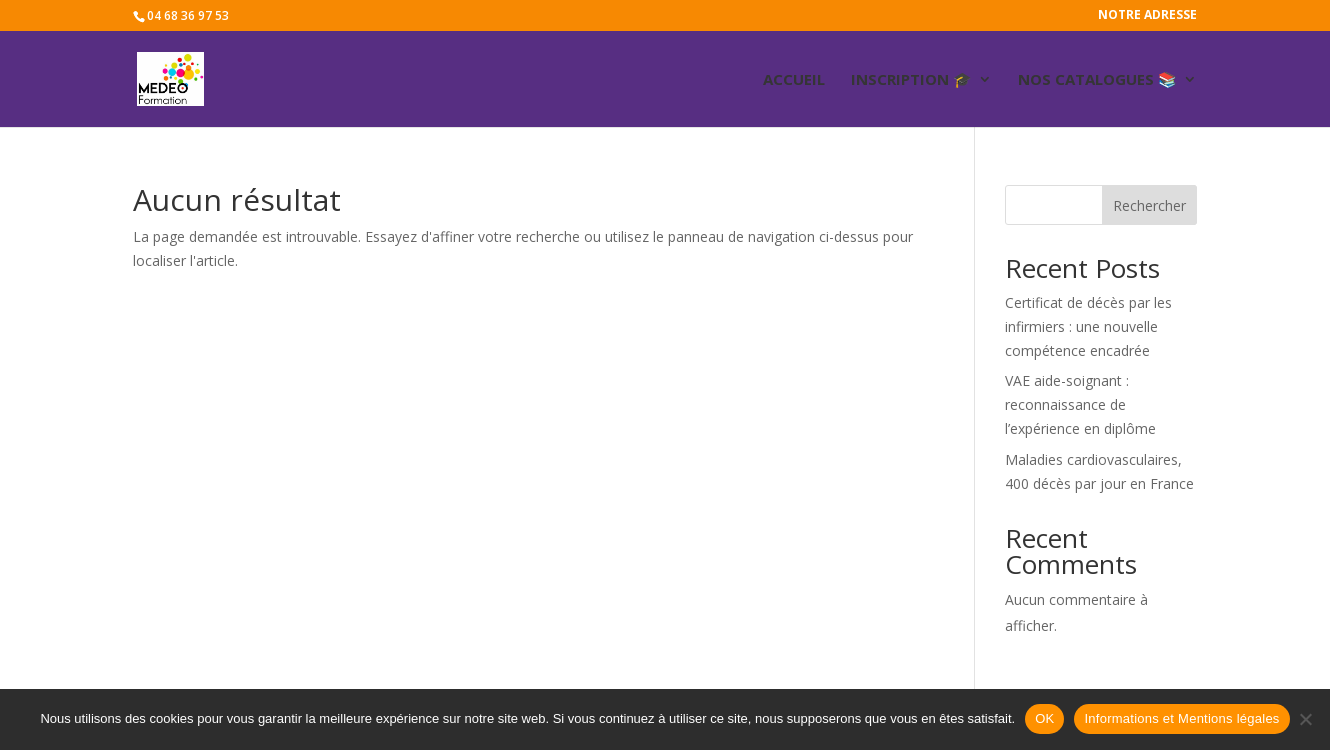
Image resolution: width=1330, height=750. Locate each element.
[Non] (1305, 719)
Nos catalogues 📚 (1097, 80)
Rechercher (1149, 205)
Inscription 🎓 (911, 80)
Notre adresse (1147, 16)
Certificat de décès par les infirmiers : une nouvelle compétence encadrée (1088, 326)
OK (1044, 718)
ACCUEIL (794, 80)
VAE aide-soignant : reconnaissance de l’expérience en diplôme (1080, 404)
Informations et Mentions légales (1181, 718)
